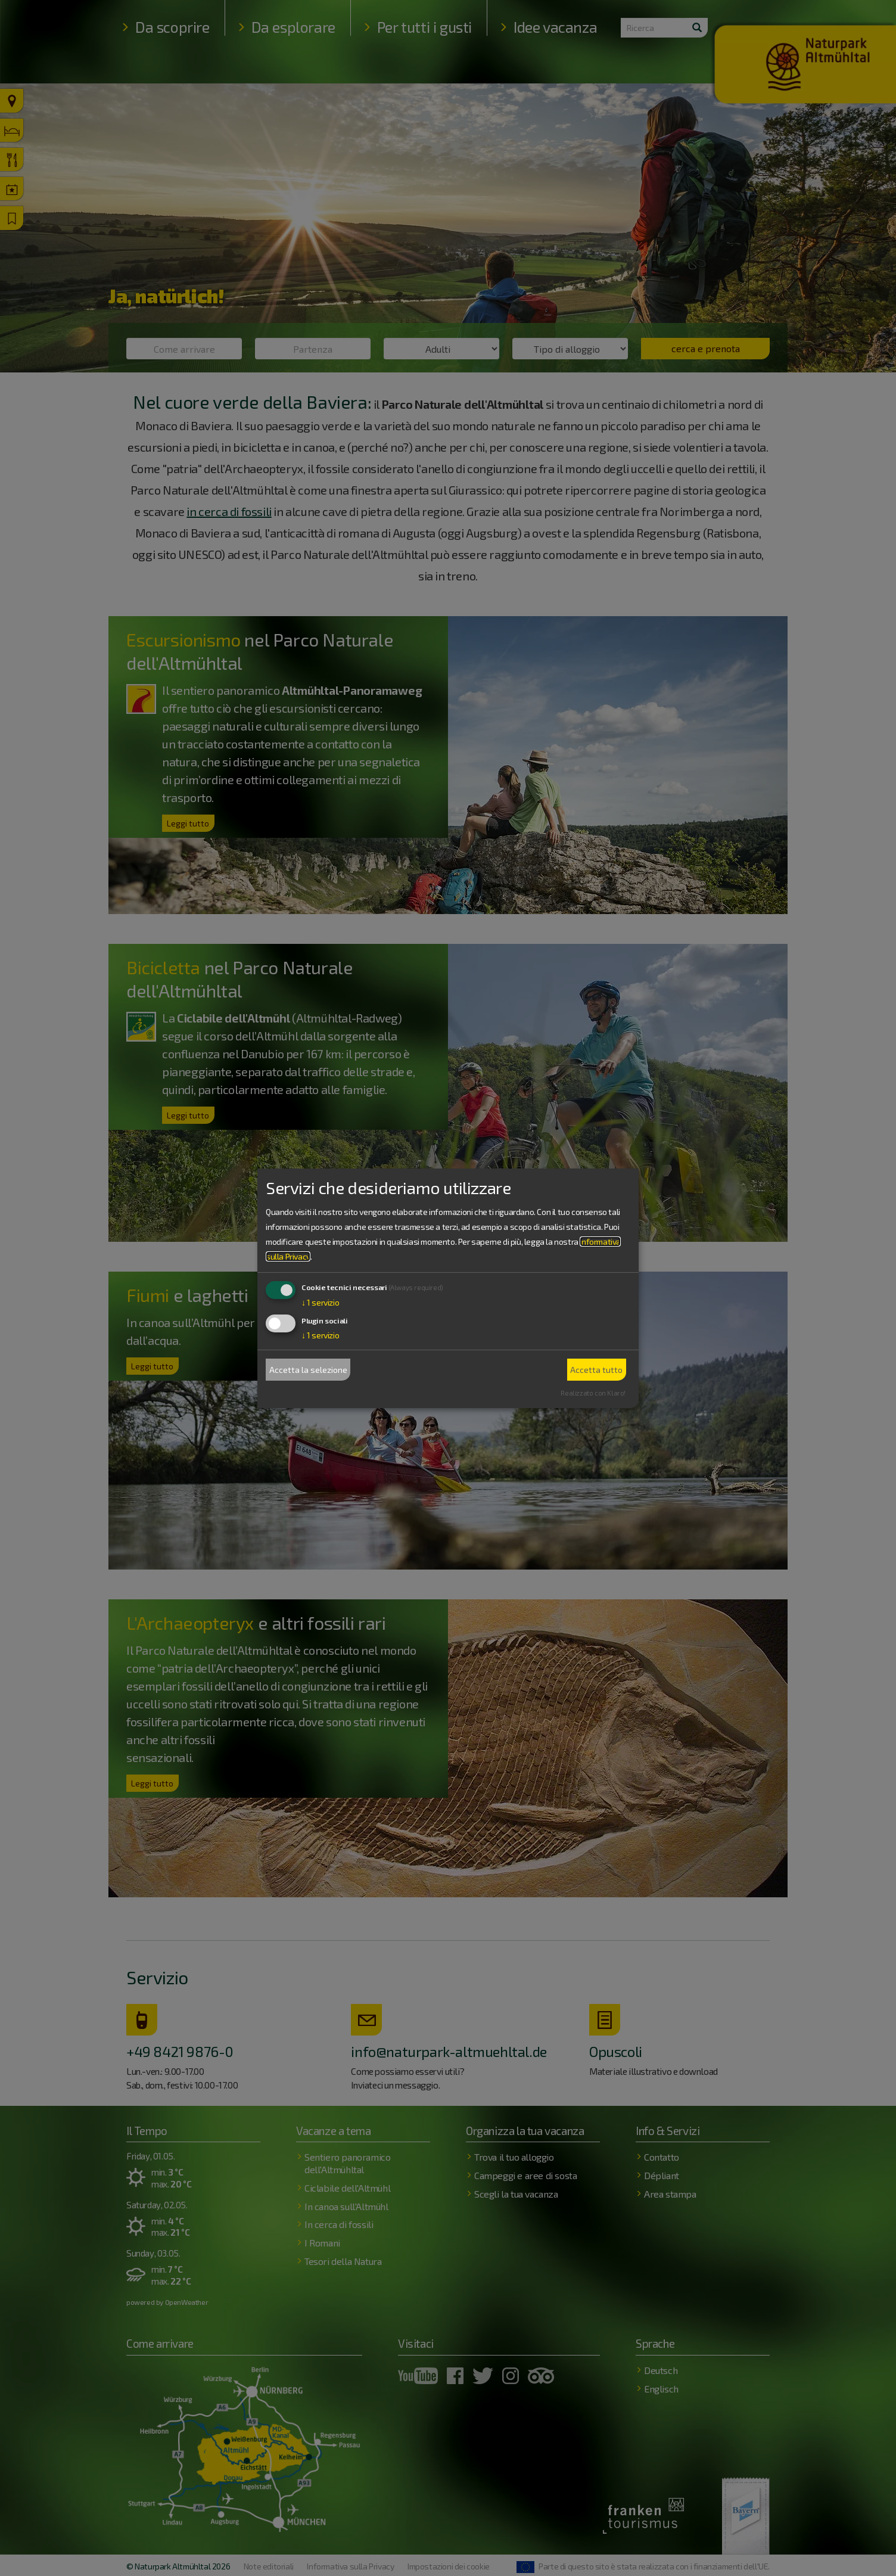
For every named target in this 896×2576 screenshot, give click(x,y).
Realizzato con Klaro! (593, 1393)
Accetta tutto (596, 1370)
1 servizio (320, 1302)
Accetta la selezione (308, 1370)
